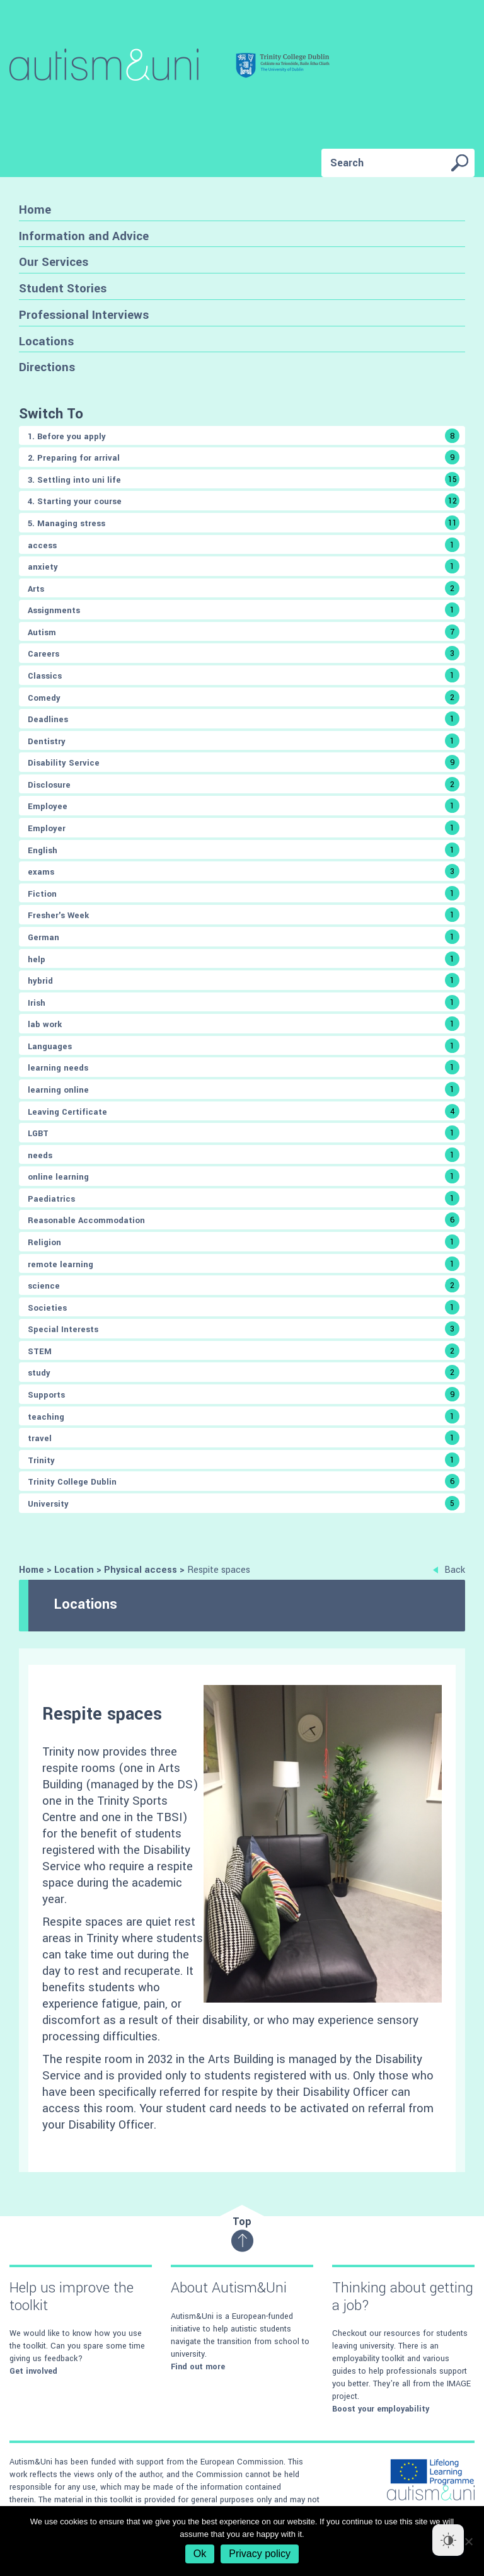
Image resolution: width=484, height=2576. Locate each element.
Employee (243, 805)
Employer (243, 827)
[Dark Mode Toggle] (448, 2540)
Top (242, 2233)
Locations (46, 341)
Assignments (243, 609)
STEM (243, 1350)
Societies (243, 1307)
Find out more (198, 2366)
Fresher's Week (243, 914)
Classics (243, 675)
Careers (243, 653)
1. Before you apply (243, 435)
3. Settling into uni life (243, 479)
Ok (199, 2553)
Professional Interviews (84, 314)
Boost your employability (380, 2409)
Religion (243, 1241)
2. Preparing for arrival (243, 457)
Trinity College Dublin (243, 1481)
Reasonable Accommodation (243, 1219)
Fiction (243, 893)
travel (243, 1437)
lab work (243, 1023)
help (243, 959)
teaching (243, 1416)
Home (35, 209)
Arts (243, 588)
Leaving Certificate (243, 1111)
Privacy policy (260, 2553)
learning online (243, 1089)
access (243, 545)
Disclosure (243, 784)
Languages (243, 1045)
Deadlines (243, 718)
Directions (47, 367)
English (243, 849)
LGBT (243, 1132)
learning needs (243, 1067)
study (243, 1372)
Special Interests (243, 1328)
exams (243, 871)
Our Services (53, 261)
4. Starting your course (243, 500)
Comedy (243, 697)
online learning (243, 1176)
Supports (243, 1394)
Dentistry (243, 740)
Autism (243, 631)
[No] (468, 2541)
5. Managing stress (243, 522)
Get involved (33, 2371)
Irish (243, 1002)
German (243, 936)
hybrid (243, 980)
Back (449, 1570)
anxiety (243, 566)
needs (243, 1154)
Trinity (243, 1459)
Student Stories (63, 288)
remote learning (243, 1263)
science (243, 1285)
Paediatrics (243, 1198)
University (243, 1503)
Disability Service (243, 762)
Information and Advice (84, 235)
